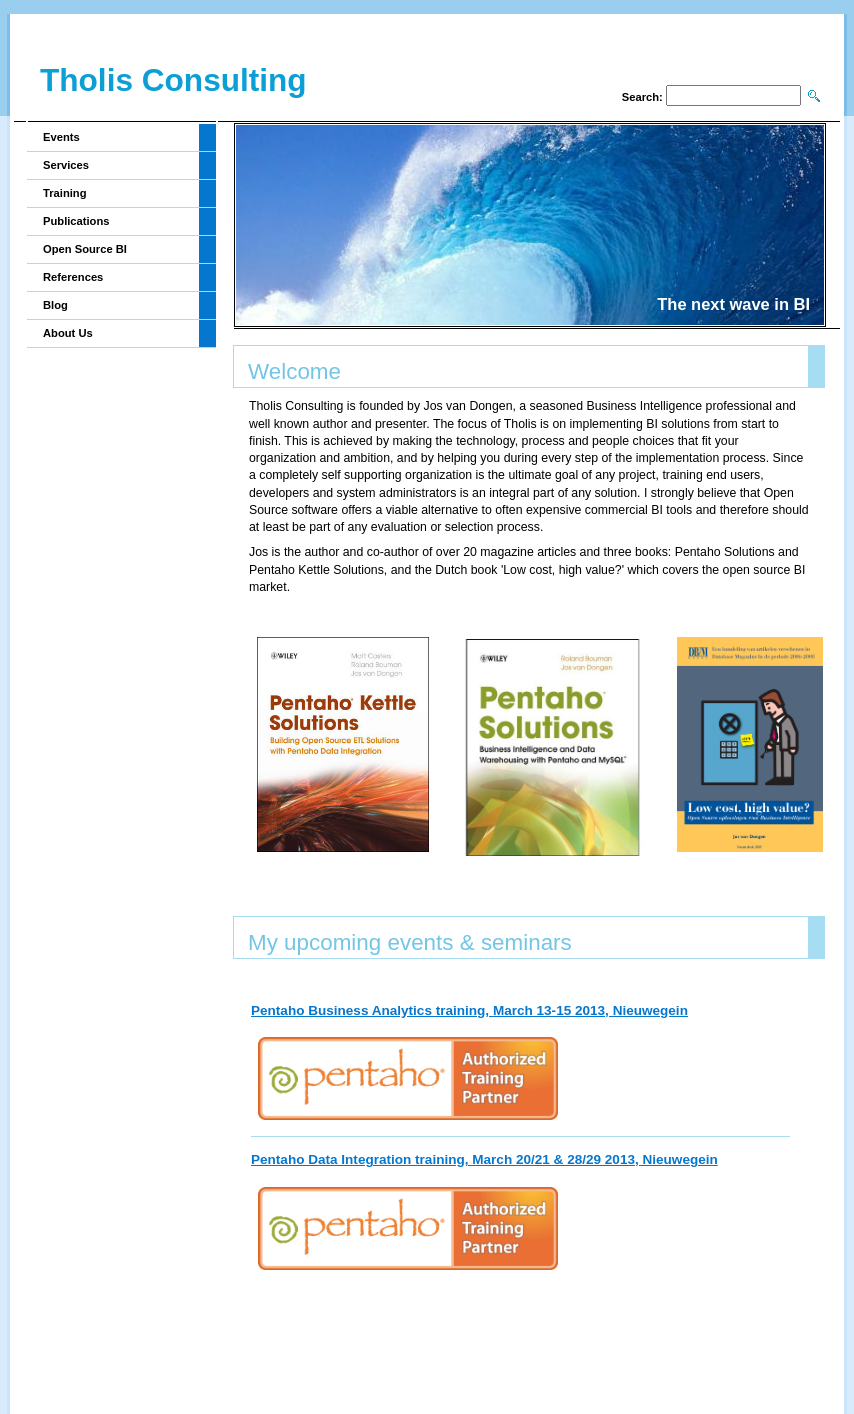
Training (65, 193)
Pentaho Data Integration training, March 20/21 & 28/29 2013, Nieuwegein (484, 1159)
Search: (642, 97)
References (73, 277)
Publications (76, 221)
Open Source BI (85, 249)
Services (66, 165)
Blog (55, 305)
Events (61, 137)
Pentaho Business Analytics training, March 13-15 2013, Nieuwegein (469, 1010)
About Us (68, 333)
